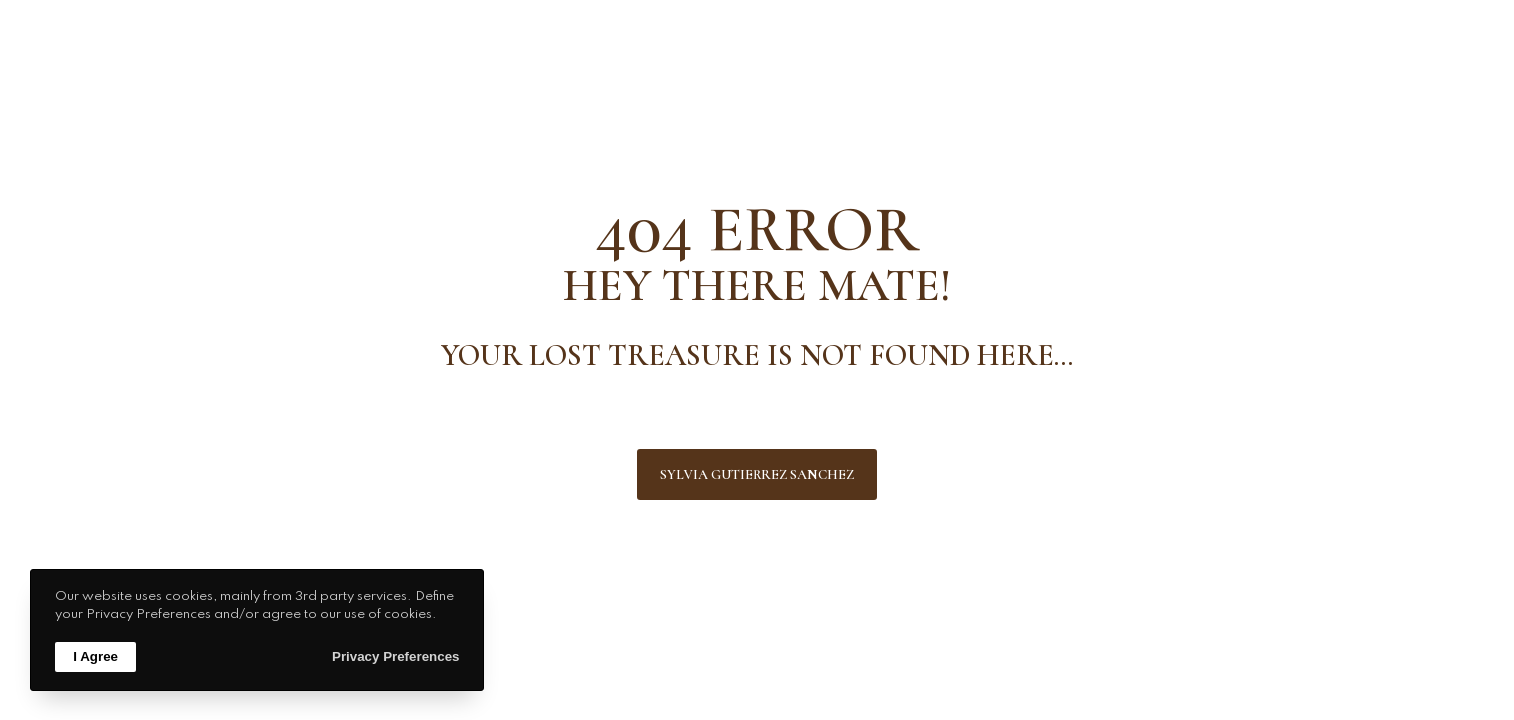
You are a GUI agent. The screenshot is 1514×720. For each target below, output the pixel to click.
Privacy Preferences (395, 656)
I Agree (95, 656)
